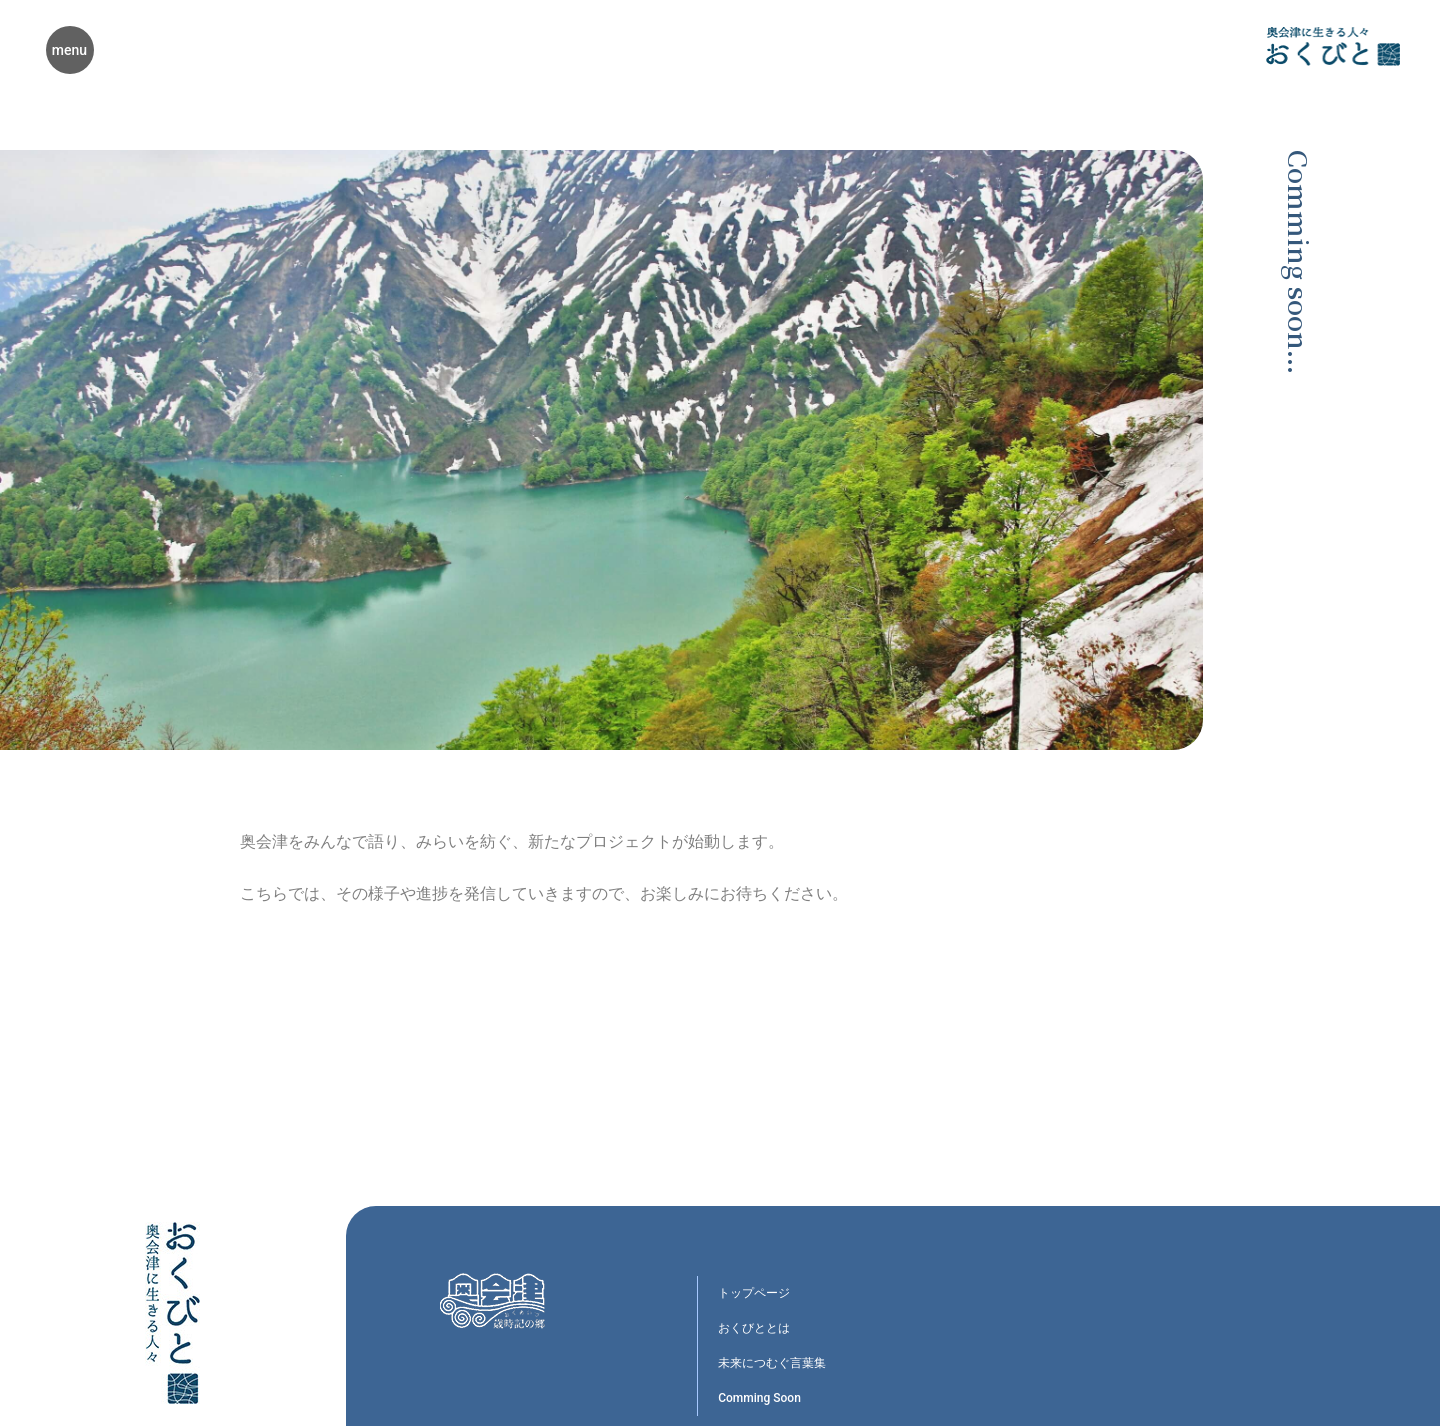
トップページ (754, 1293)
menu (69, 50)
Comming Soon (759, 1398)
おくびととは (754, 1328)
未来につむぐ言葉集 (772, 1363)
